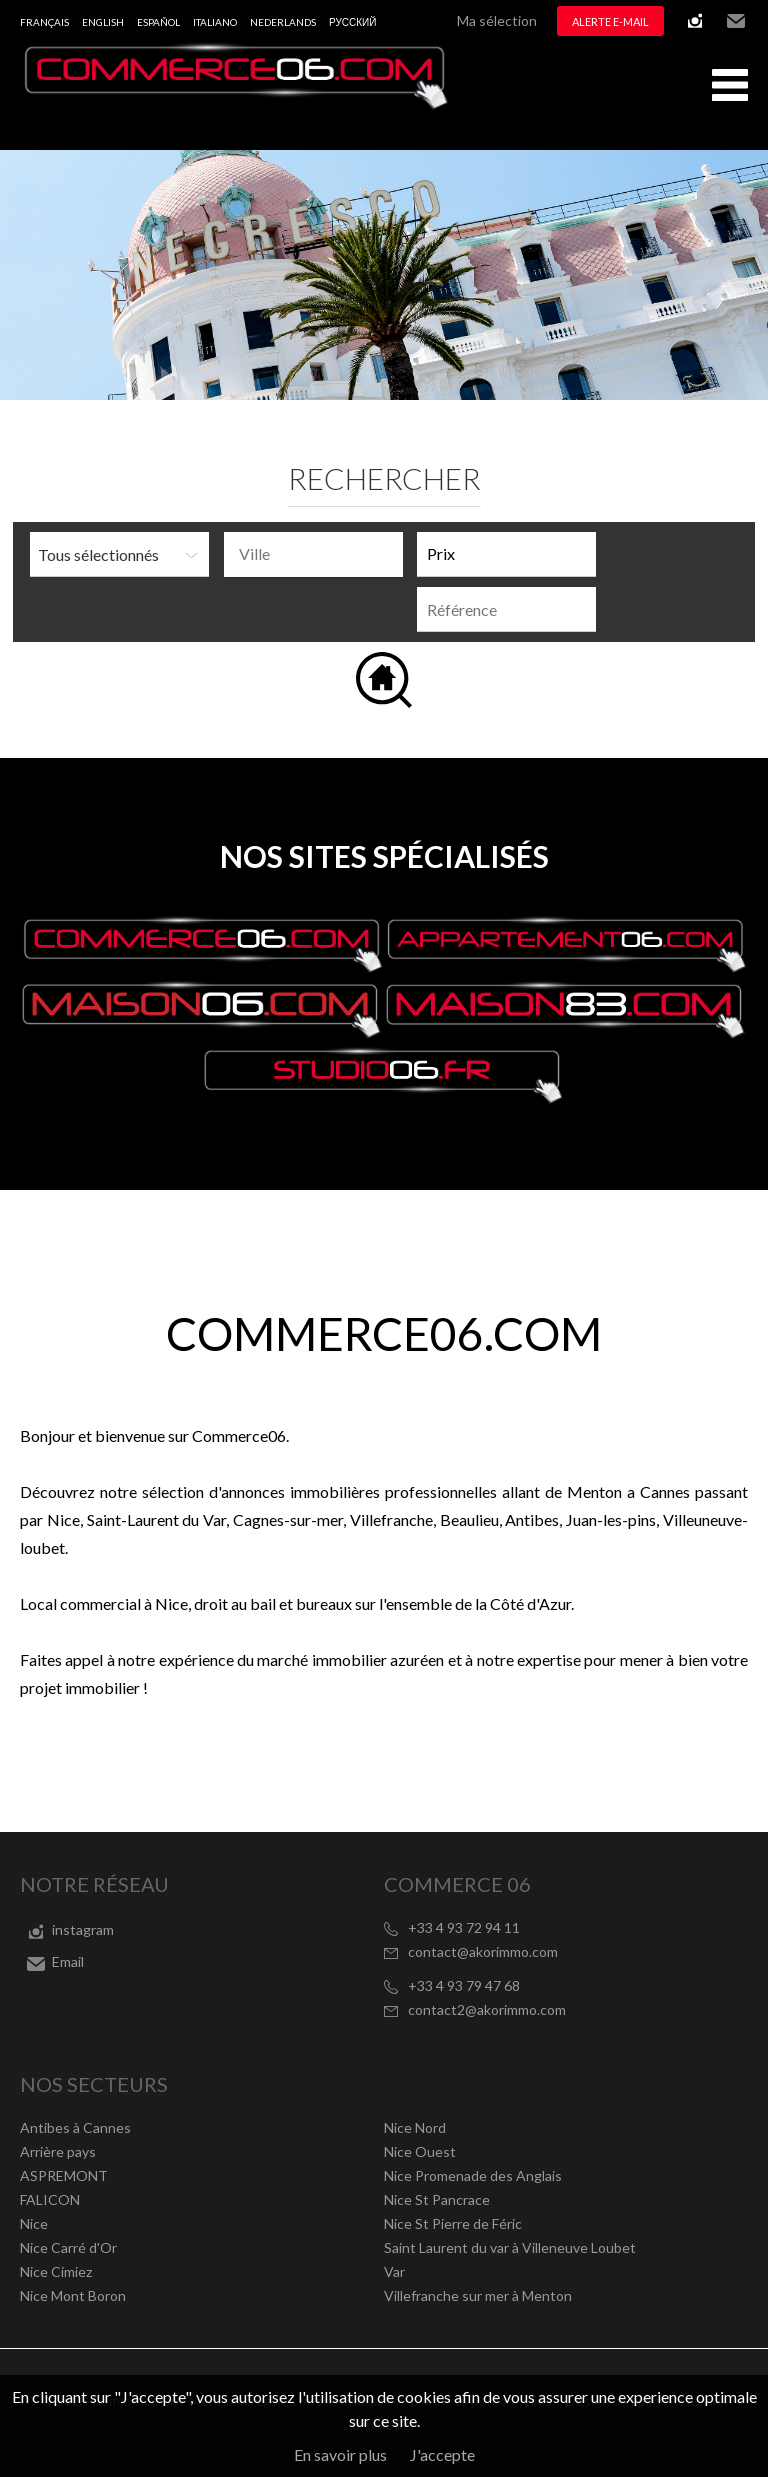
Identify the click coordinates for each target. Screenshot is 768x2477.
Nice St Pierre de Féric (453, 2223)
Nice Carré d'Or (68, 2247)
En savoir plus (340, 2454)
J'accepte (442, 2454)
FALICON (50, 2199)
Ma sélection (497, 20)
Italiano (215, 22)
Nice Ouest (420, 2151)
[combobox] (313, 554)
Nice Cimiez (56, 2271)
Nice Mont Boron (73, 2295)
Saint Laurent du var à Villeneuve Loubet (510, 2247)
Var (394, 2271)
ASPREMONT (64, 2175)
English (103, 22)
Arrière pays (58, 2151)
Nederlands (283, 22)
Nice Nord (415, 2127)
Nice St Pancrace (437, 2199)
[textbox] (318, 554)
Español (158, 22)
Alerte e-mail (610, 21)
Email (736, 21)
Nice (34, 2223)
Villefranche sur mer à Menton (478, 2295)
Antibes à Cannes (75, 2127)
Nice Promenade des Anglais (473, 2175)
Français (44, 22)
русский (352, 22)
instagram (695, 21)
